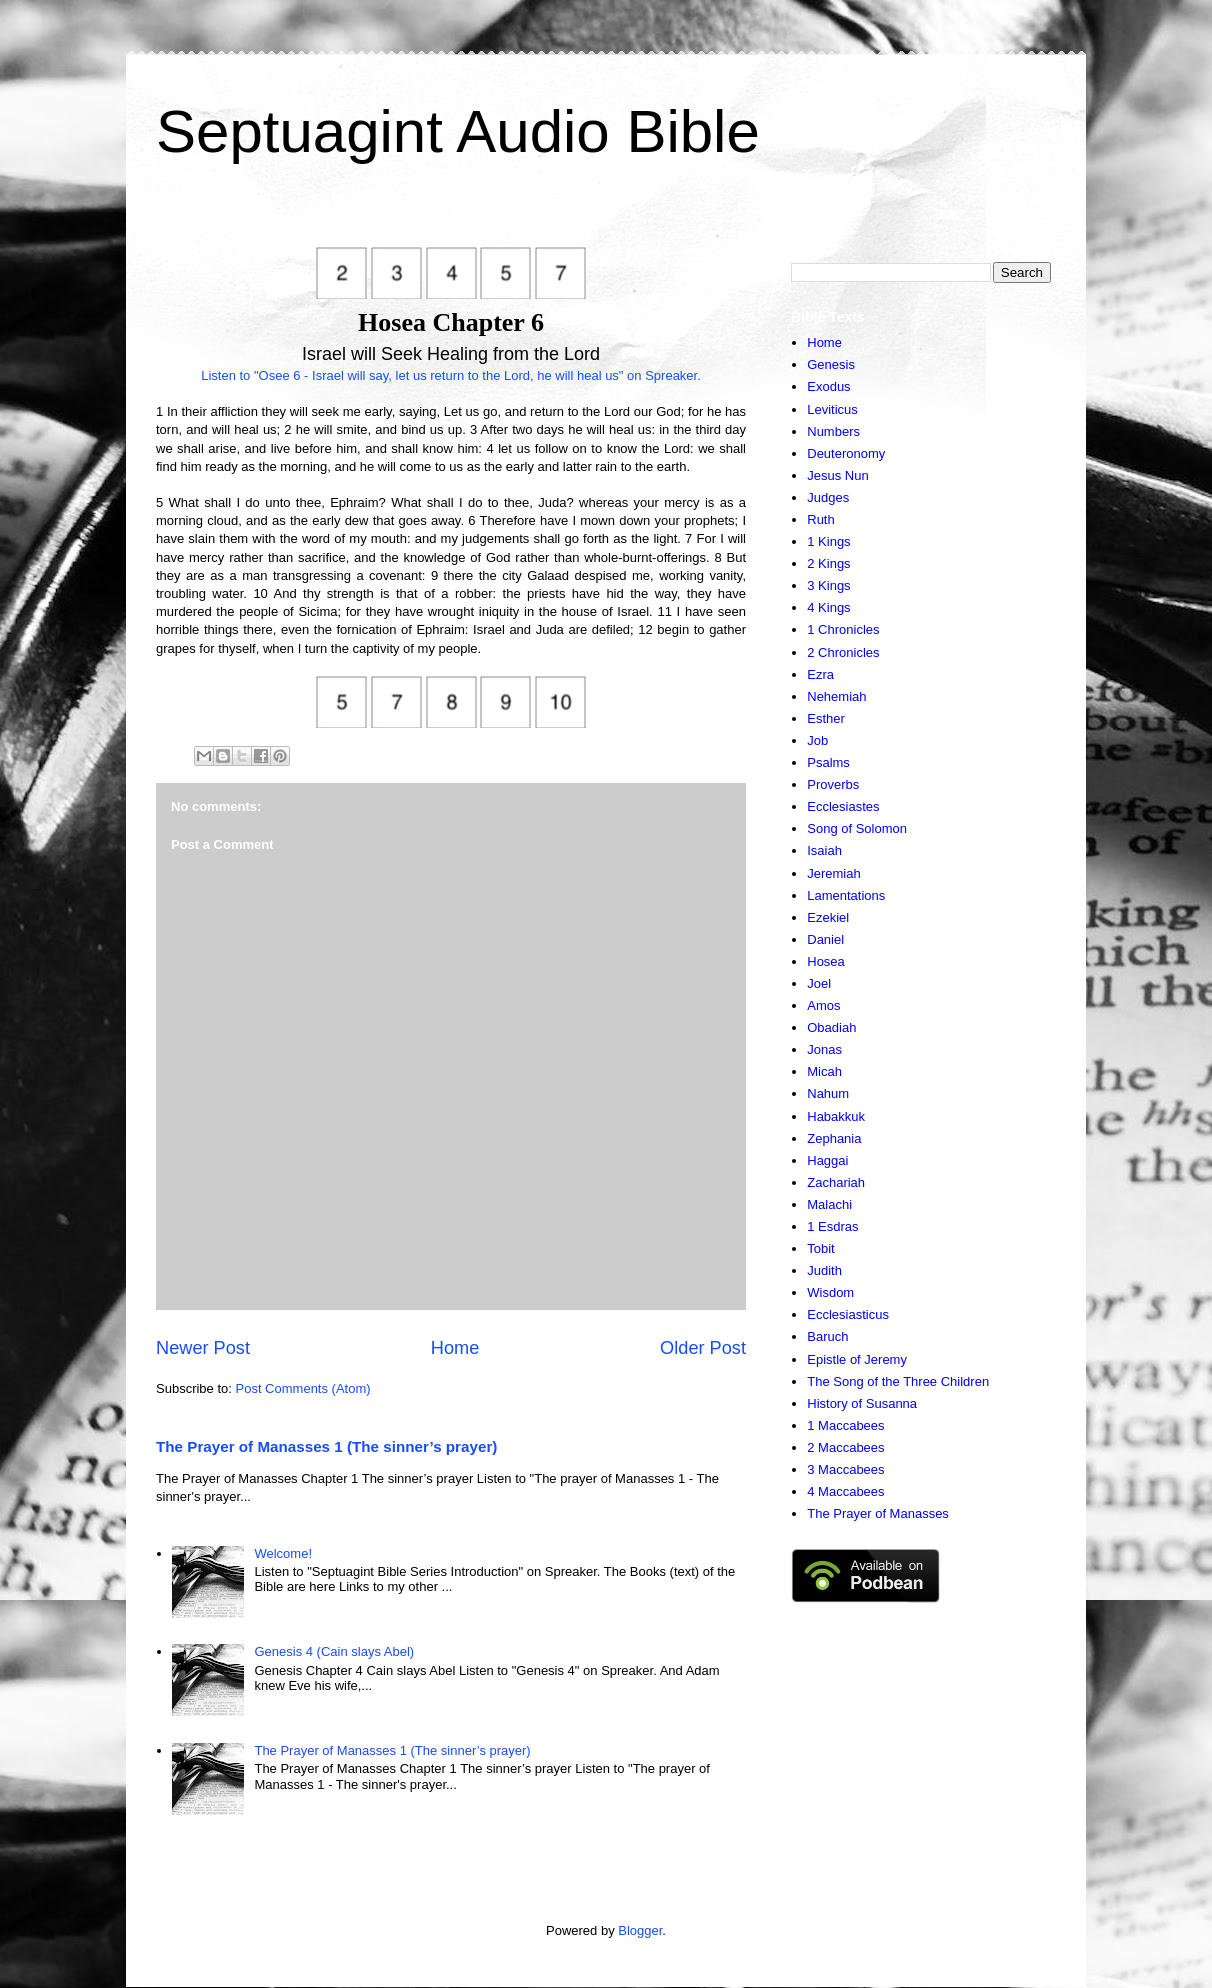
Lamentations (846, 895)
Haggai (827, 1160)
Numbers (833, 431)
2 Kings (828, 563)
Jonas (824, 1049)
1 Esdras (832, 1226)
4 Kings (828, 607)
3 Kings (828, 585)
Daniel (825, 939)
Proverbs (833, 784)
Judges (828, 497)
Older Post (703, 1348)
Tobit (820, 1248)
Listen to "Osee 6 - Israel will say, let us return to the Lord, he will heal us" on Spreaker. (451, 375)
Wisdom (830, 1292)
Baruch (827, 1336)
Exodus (828, 386)
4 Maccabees (845, 1491)
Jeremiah (833, 873)
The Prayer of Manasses (878, 1513)
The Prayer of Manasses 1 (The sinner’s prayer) (326, 1446)
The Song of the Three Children (898, 1381)
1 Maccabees (845, 1425)
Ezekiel (828, 917)
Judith (824, 1270)
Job (817, 740)
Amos (823, 1005)
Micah (824, 1071)
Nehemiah (836, 696)
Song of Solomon (857, 828)
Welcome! (283, 1553)
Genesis (831, 364)
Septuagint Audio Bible (458, 131)
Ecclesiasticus (848, 1314)
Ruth (820, 519)
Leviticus (832, 409)
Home (455, 1348)
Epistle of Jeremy (857, 1359)
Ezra (820, 674)
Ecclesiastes (843, 806)
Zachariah (836, 1182)
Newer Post (203, 1348)
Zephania (834, 1138)
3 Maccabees (845, 1469)
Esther (826, 718)
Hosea (826, 961)
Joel (819, 983)
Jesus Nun (837, 475)
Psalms (828, 762)
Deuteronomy (846, 453)
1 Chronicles (843, 629)
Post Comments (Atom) (303, 1388)
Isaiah (824, 850)
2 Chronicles (843, 652)
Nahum (828, 1093)
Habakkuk (836, 1116)
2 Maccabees (845, 1447)
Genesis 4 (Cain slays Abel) (334, 1651)
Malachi (829, 1204)
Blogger (640, 1930)
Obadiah (831, 1027)
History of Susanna (862, 1403)
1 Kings (828, 541)
